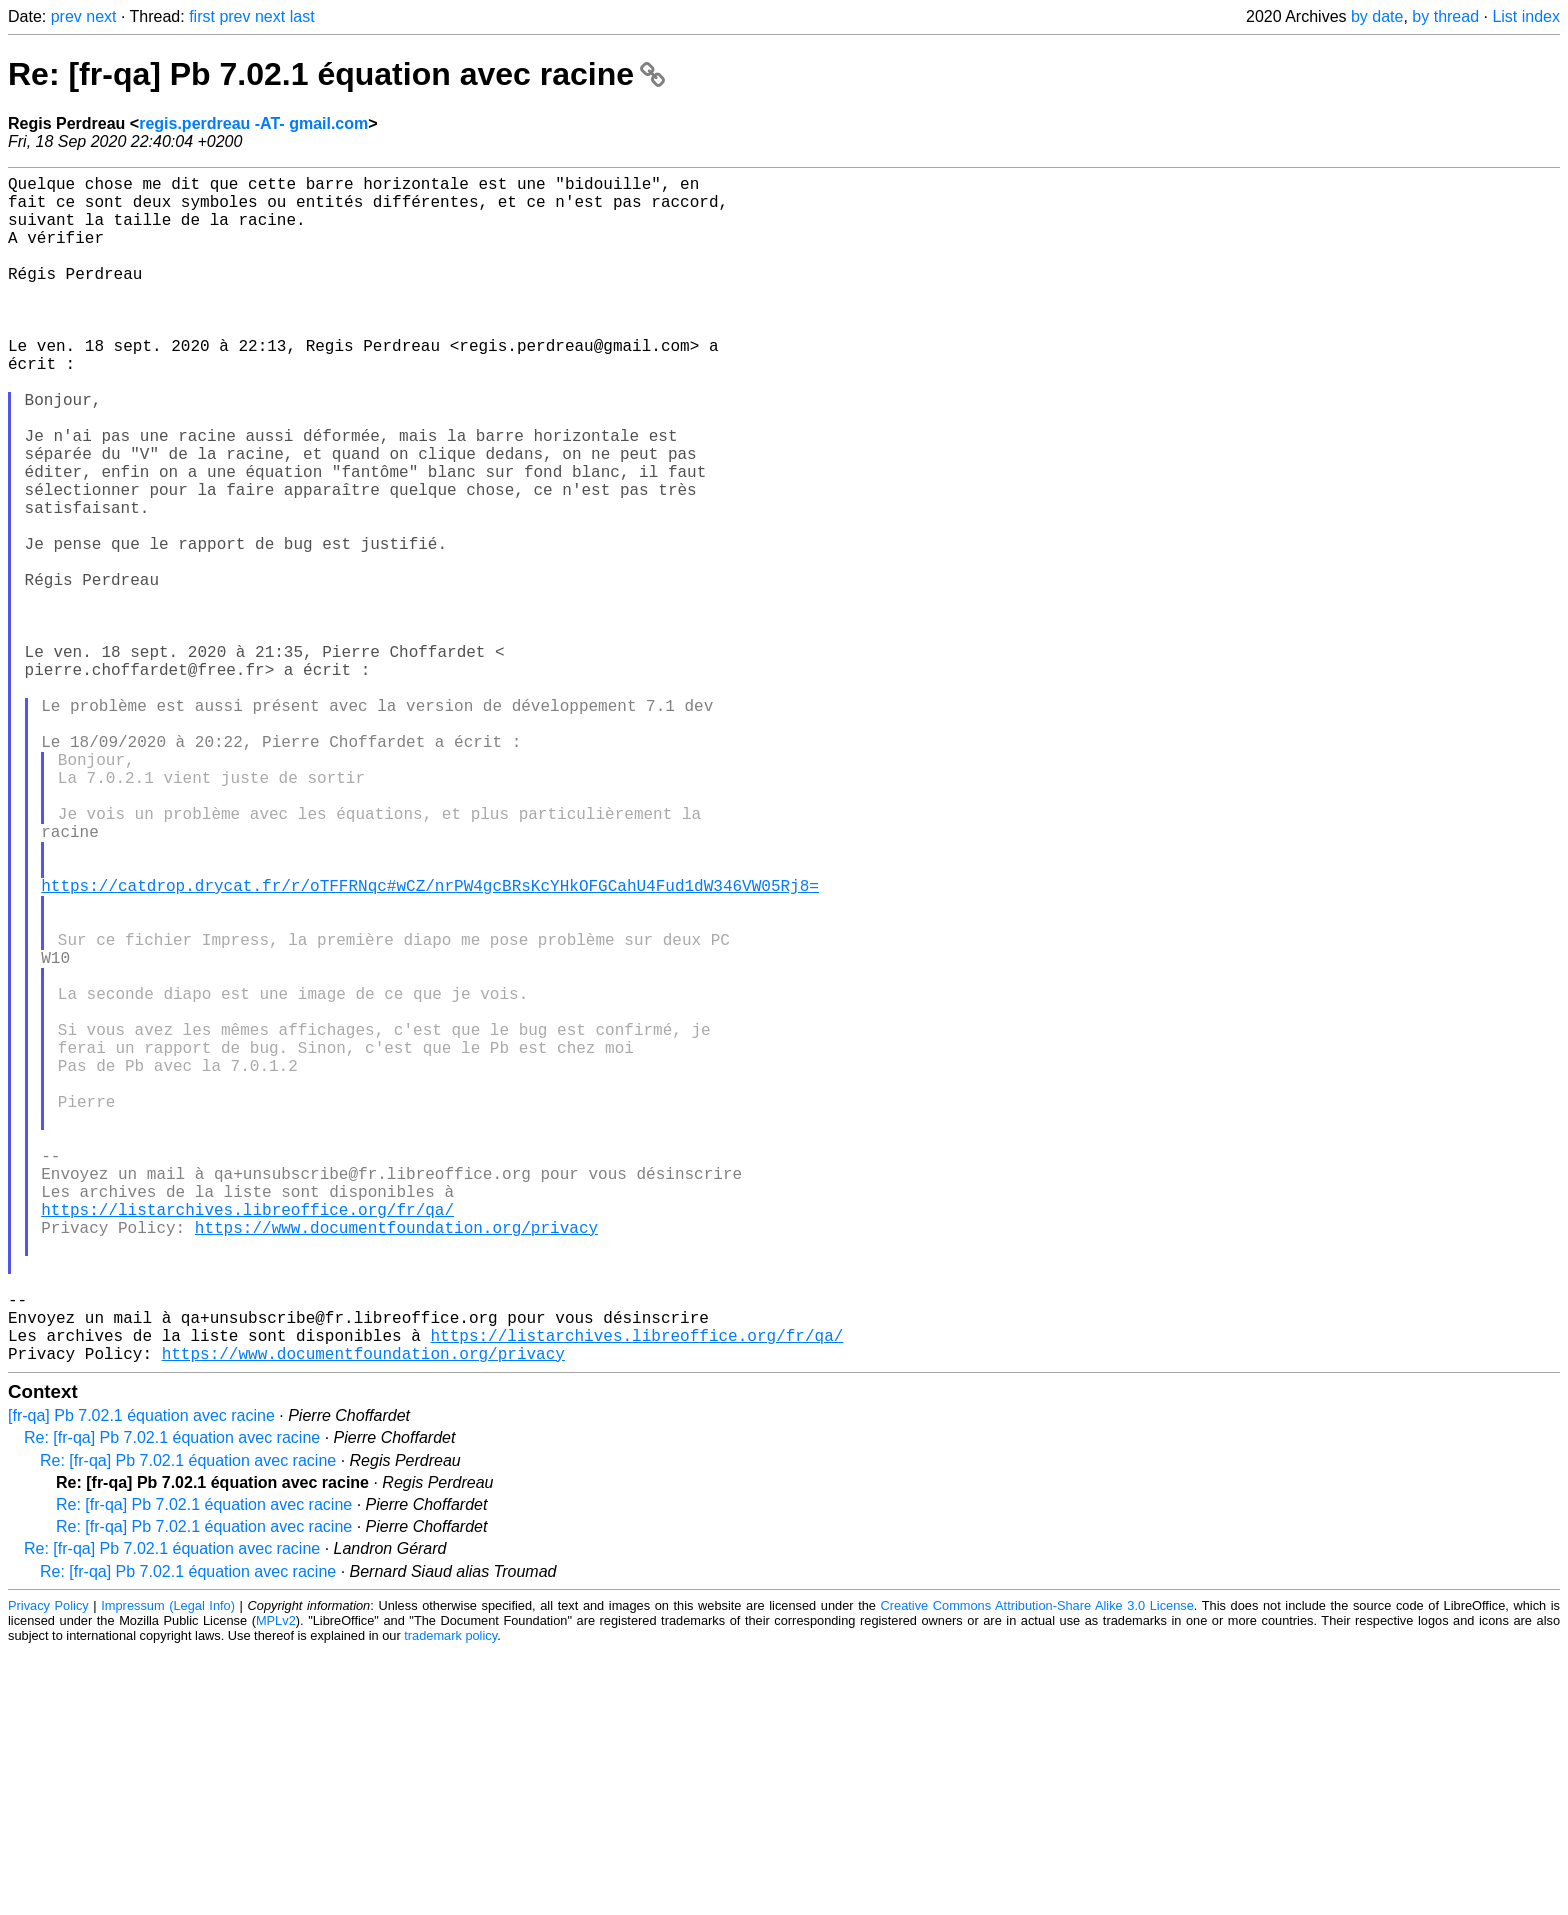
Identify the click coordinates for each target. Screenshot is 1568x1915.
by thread (1445, 16)
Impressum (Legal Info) (168, 1869)
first (202, 16)
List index (1526, 16)
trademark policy (450, 1899)
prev (66, 16)
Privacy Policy (48, 1869)
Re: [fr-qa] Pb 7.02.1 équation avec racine (336, 74)
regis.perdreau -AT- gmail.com (253, 123)
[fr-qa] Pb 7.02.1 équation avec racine (141, 1679)
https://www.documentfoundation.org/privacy (396, 1463)
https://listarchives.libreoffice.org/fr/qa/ (247, 1441)
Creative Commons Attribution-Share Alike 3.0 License (1037, 1869)
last (302, 16)
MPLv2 (276, 1884)
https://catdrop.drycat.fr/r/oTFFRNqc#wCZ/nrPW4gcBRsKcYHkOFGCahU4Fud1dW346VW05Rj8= (430, 1045)
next (101, 16)
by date (1377, 16)
